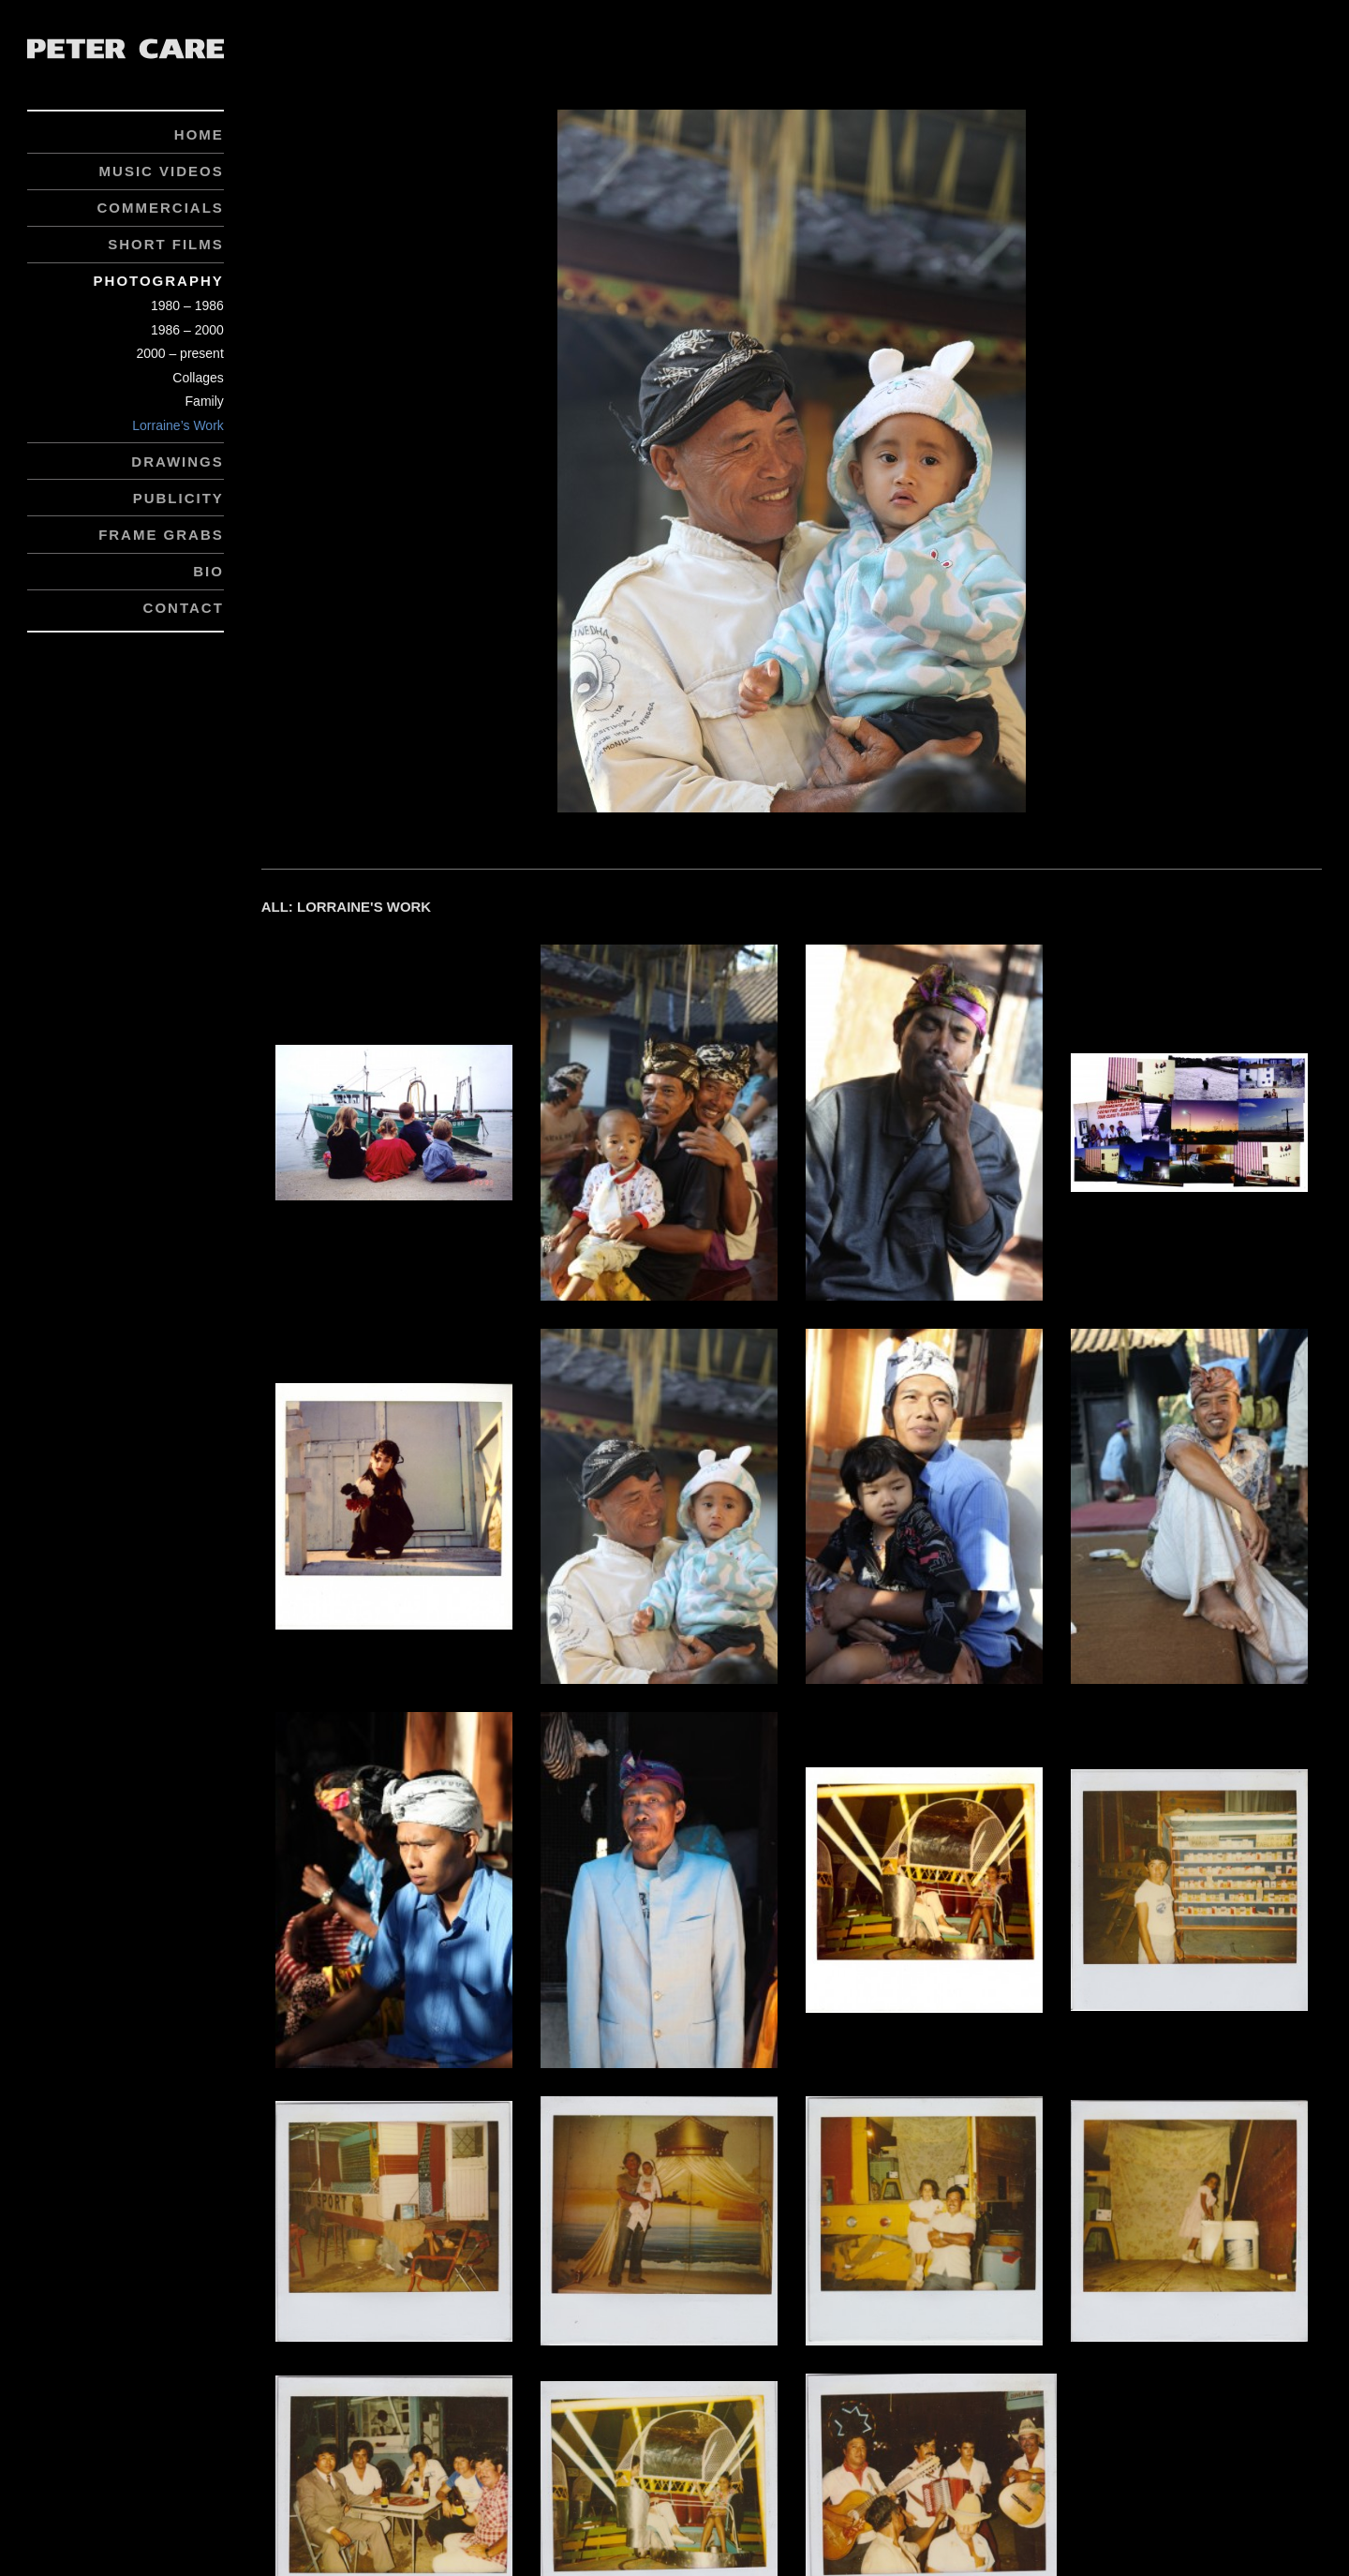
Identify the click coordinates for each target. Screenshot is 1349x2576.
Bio (208, 571)
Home (199, 134)
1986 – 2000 (187, 329)
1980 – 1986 (187, 305)
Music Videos (161, 171)
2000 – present (179, 353)
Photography (159, 281)
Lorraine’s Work (178, 425)
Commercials (159, 208)
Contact (183, 608)
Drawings (177, 461)
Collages (197, 377)
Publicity (178, 498)
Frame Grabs (161, 535)
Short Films (166, 244)
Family (204, 401)
